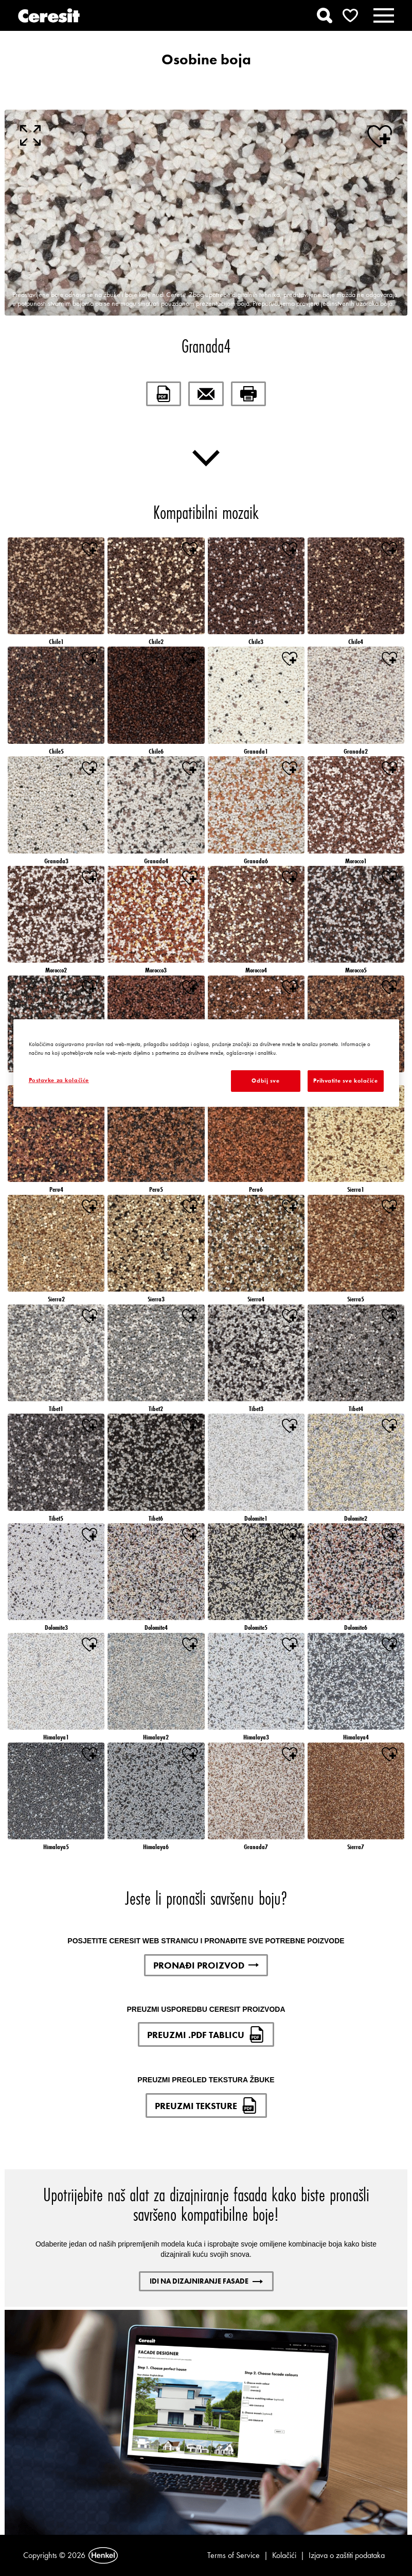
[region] (206, 1062)
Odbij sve (265, 1080)
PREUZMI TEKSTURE (206, 2105)
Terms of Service (233, 2555)
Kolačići (284, 2555)
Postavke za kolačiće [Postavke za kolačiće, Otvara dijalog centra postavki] (59, 1080)
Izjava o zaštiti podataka (347, 2555)
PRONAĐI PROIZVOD (206, 1965)
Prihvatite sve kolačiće (345, 1080)
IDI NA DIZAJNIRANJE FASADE (206, 2281)
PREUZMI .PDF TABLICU (206, 2034)
